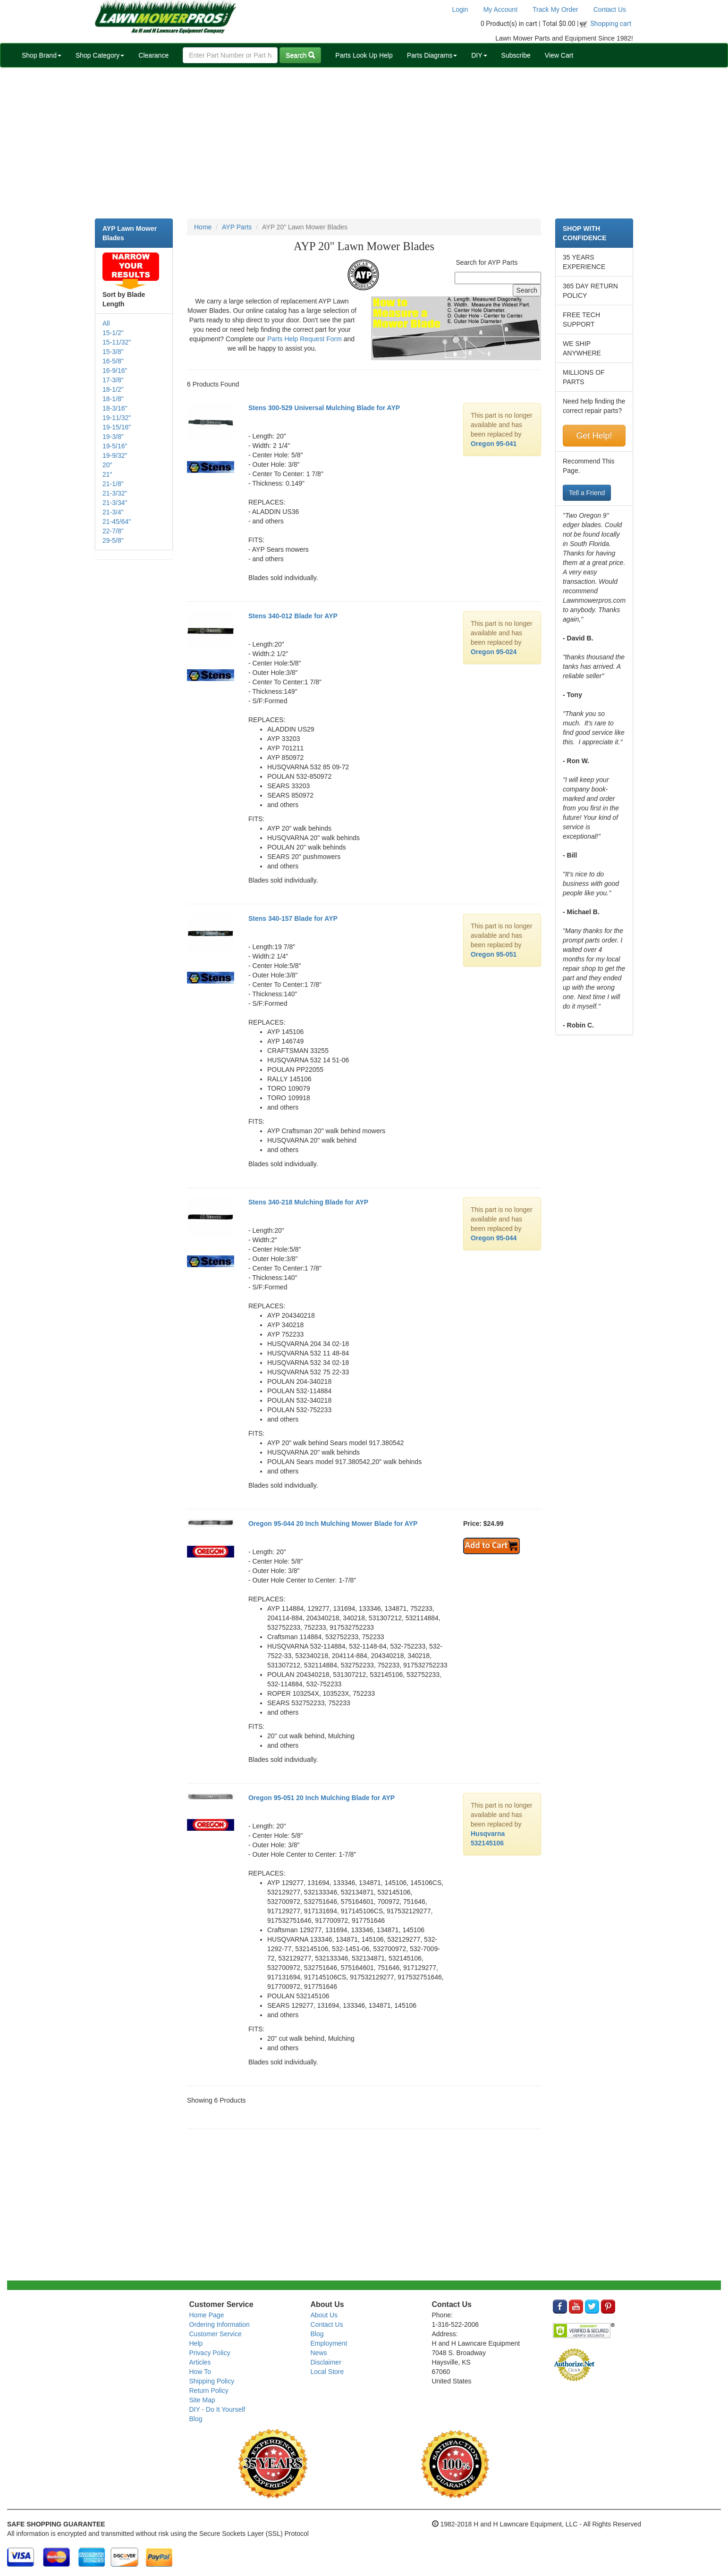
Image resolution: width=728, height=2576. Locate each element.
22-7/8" (113, 531)
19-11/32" (116, 417)
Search (300, 55)
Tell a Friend (587, 493)
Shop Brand (41, 55)
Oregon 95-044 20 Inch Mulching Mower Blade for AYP (332, 1523)
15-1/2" (113, 333)
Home (203, 227)
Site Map (202, 2400)
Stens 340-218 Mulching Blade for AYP (308, 1202)
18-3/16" (114, 408)
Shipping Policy (212, 2381)
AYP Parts (237, 227)
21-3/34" (114, 502)
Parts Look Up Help (363, 55)
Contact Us (609, 9)
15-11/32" (116, 342)
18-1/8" (113, 399)
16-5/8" (113, 361)
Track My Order (555, 9)
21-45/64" (116, 521)
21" (107, 474)
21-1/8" (113, 484)
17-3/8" (113, 380)
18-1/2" (113, 389)
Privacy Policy (209, 2353)
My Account (500, 9)
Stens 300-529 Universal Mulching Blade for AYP (324, 408)
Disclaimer (325, 2362)
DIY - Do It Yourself (217, 2409)
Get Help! (594, 435)
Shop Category (100, 55)
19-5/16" (114, 446)
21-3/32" (114, 493)
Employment (328, 2343)
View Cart (559, 55)
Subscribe (516, 55)
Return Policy (209, 2390)
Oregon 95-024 (493, 652)
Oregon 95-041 (493, 443)
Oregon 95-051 (493, 954)
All (106, 323)
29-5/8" (113, 540)
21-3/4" (113, 512)
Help (196, 2343)
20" (107, 465)
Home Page (206, 2315)
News (318, 2353)
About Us (324, 2315)
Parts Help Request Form (304, 339)
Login (460, 9)
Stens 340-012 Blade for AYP (293, 616)
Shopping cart (611, 23)
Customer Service (215, 2334)
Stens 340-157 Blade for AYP (293, 918)
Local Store (327, 2371)
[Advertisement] (364, 143)
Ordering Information (219, 2324)
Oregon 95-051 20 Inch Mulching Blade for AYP (321, 1798)
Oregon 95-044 (493, 1238)
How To (200, 2371)
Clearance (153, 55)
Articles (200, 2362)
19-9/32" (114, 455)
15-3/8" (113, 351)
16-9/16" (114, 370)
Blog (196, 2419)
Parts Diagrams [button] (432, 55)
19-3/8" (113, 436)
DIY (479, 55)
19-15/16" (116, 427)
